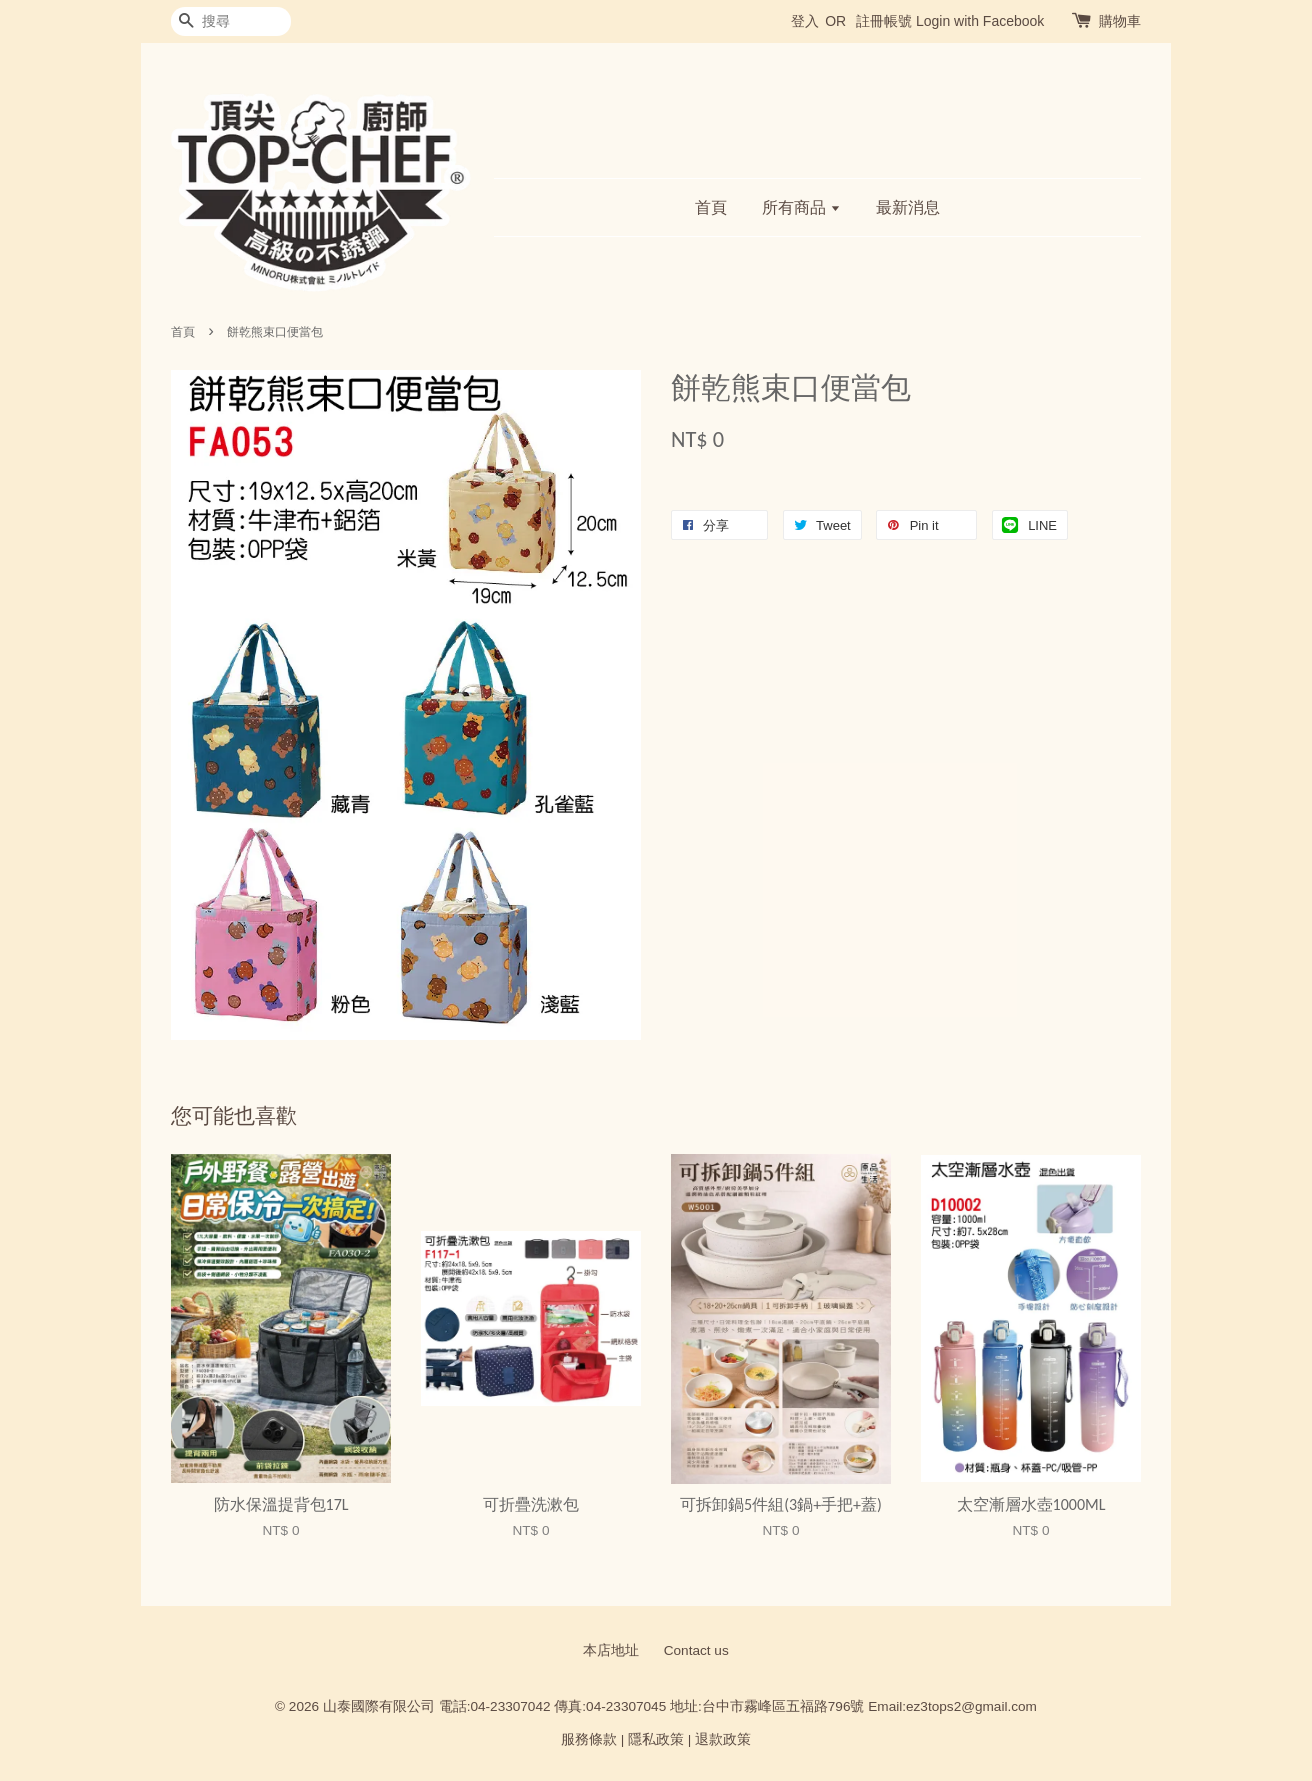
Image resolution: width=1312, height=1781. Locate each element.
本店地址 (611, 1650)
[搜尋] (231, 21)
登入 (805, 21)
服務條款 (589, 1739)
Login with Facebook (980, 21)
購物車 (1120, 21)
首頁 (711, 207)
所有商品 (801, 207)
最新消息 (908, 207)
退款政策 (723, 1739)
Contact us (696, 1650)
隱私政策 (656, 1739)
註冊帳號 (884, 21)
